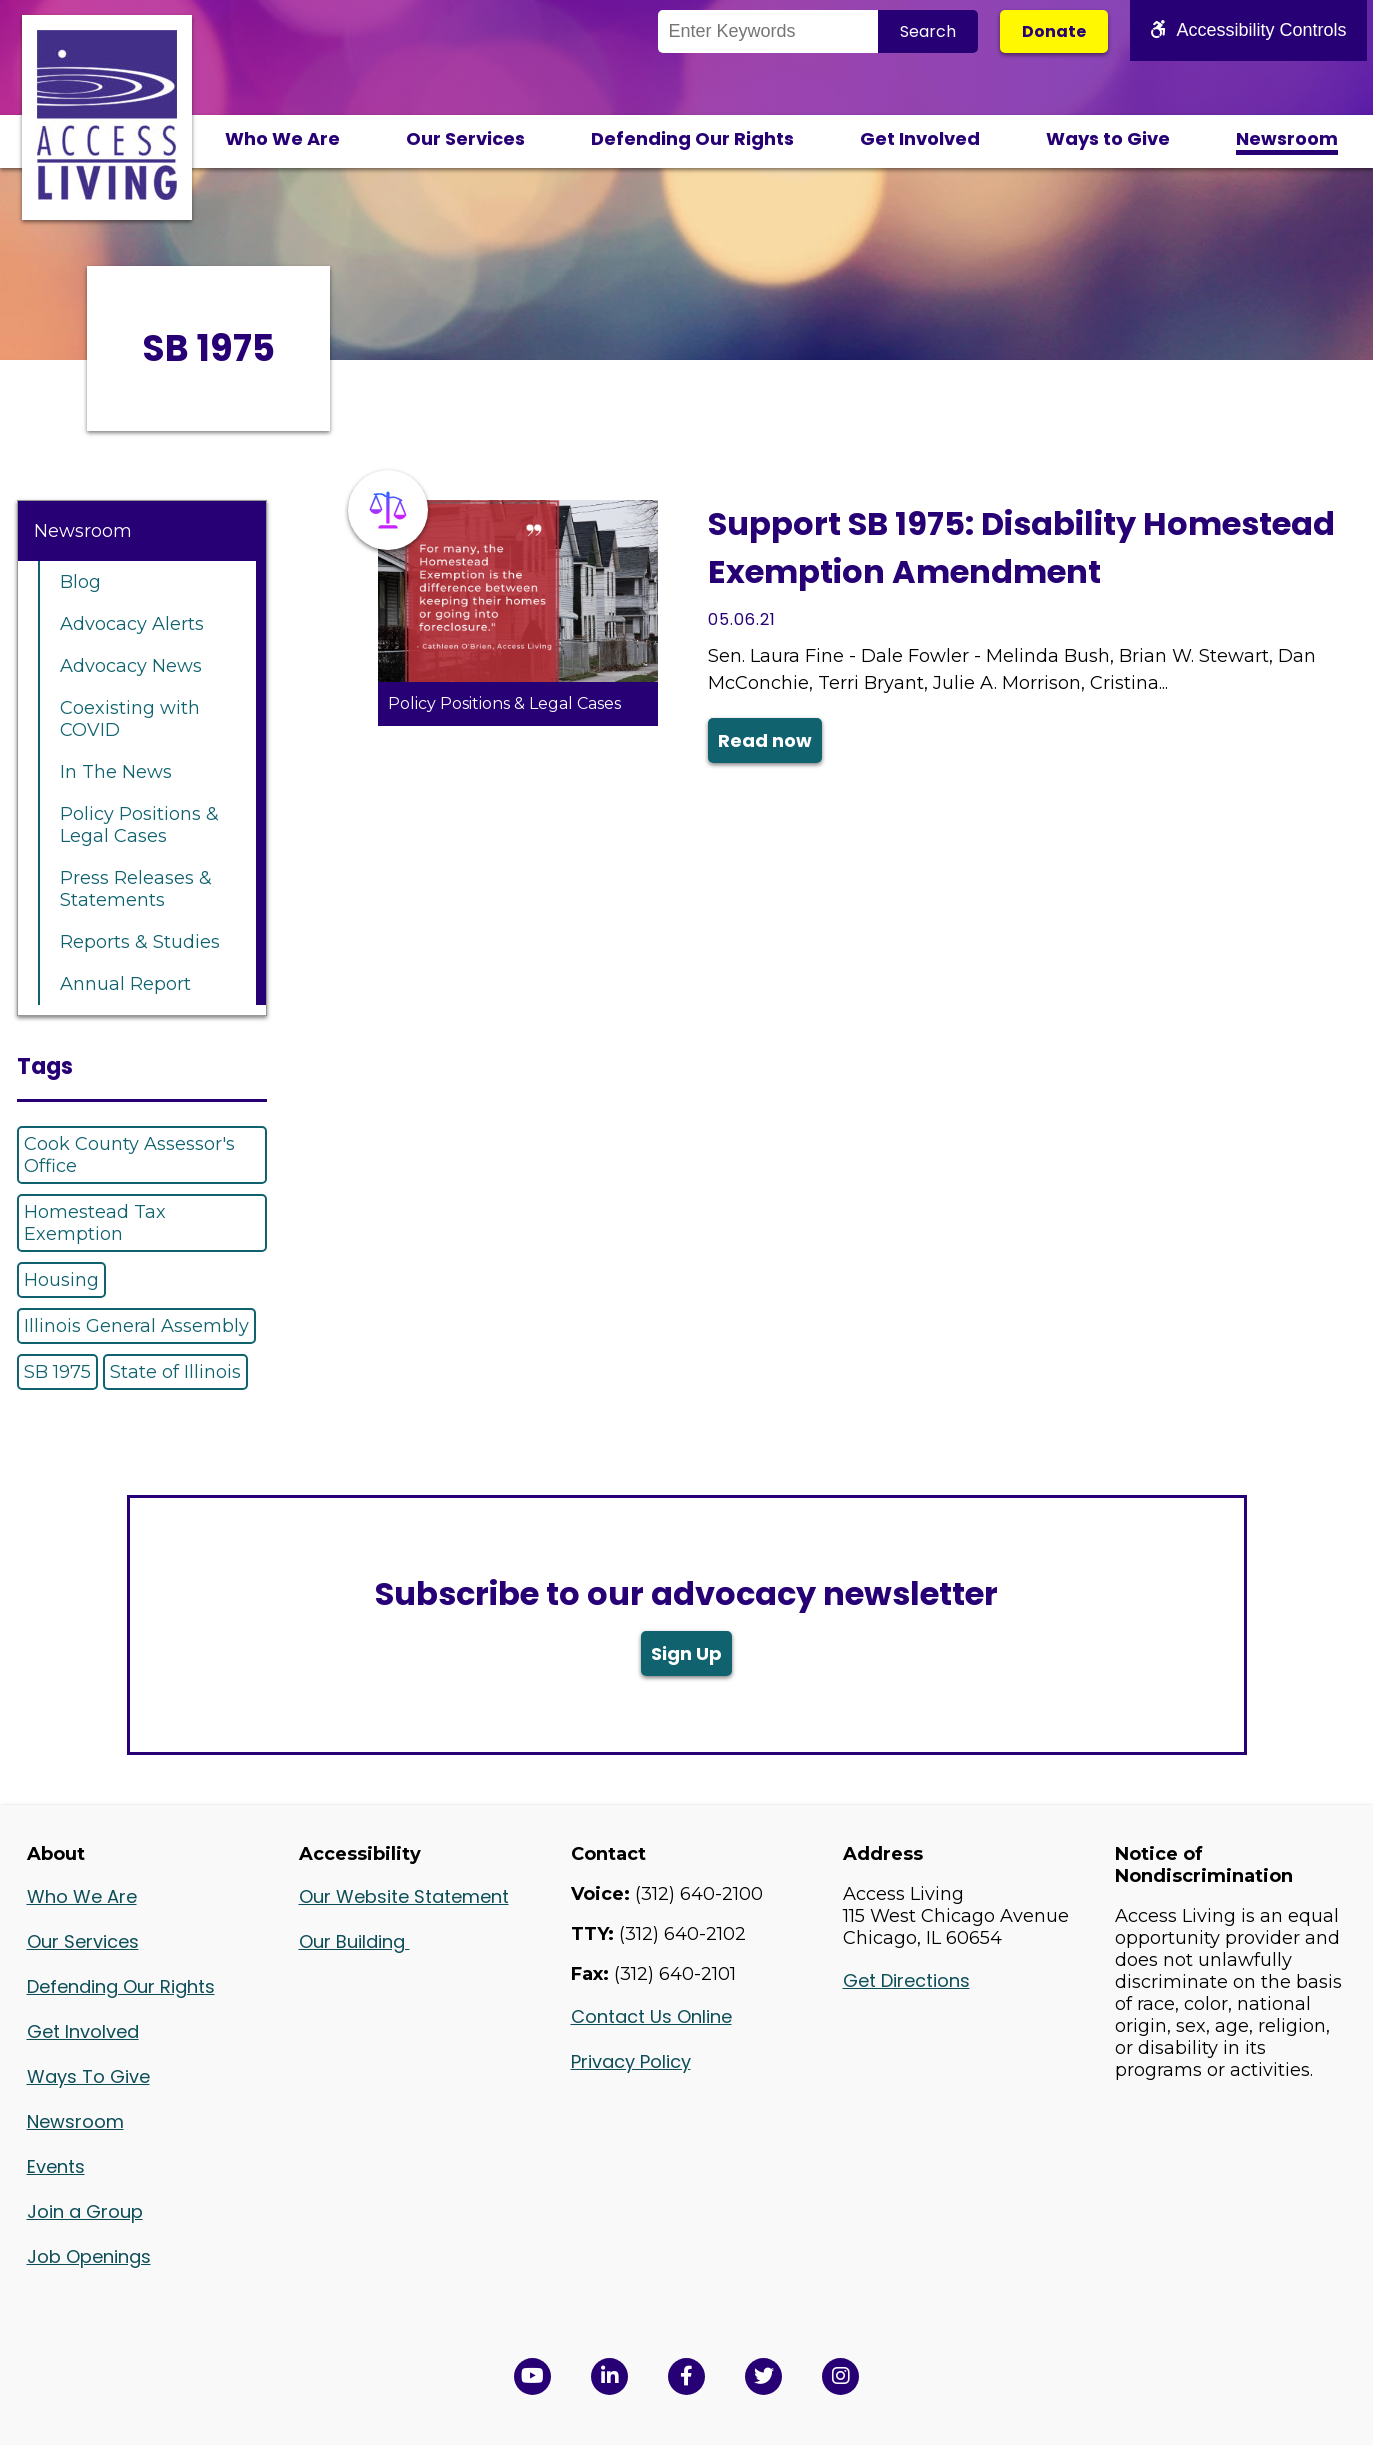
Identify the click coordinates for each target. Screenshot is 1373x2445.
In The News (116, 772)
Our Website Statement (404, 1896)
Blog (80, 582)
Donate (1054, 31)
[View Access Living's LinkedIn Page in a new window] (609, 2376)
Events (56, 2166)
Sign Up (686, 1653)
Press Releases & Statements (136, 889)
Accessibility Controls (1248, 30)
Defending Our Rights (692, 138)
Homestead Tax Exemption (95, 1223)
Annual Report (125, 984)
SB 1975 (57, 1372)
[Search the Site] (768, 31)
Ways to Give (1108, 138)
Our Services (465, 138)
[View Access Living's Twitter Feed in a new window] (763, 2376)
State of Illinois (175, 1372)
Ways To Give (88, 2076)
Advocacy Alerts (132, 624)
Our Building (354, 1941)
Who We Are (282, 138)
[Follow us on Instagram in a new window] (840, 2376)
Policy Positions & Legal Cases (139, 825)
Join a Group (85, 2211)
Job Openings (89, 2256)
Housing (61, 1280)
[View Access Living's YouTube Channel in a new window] (532, 2376)
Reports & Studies (140, 942)
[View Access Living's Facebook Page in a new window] (686, 2376)
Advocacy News (131, 666)
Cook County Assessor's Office (129, 1155)
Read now (765, 740)
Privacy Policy (631, 2061)
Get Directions (906, 1980)
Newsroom (1287, 138)
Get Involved (920, 138)
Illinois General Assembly (136, 1326)
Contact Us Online (651, 2016)
